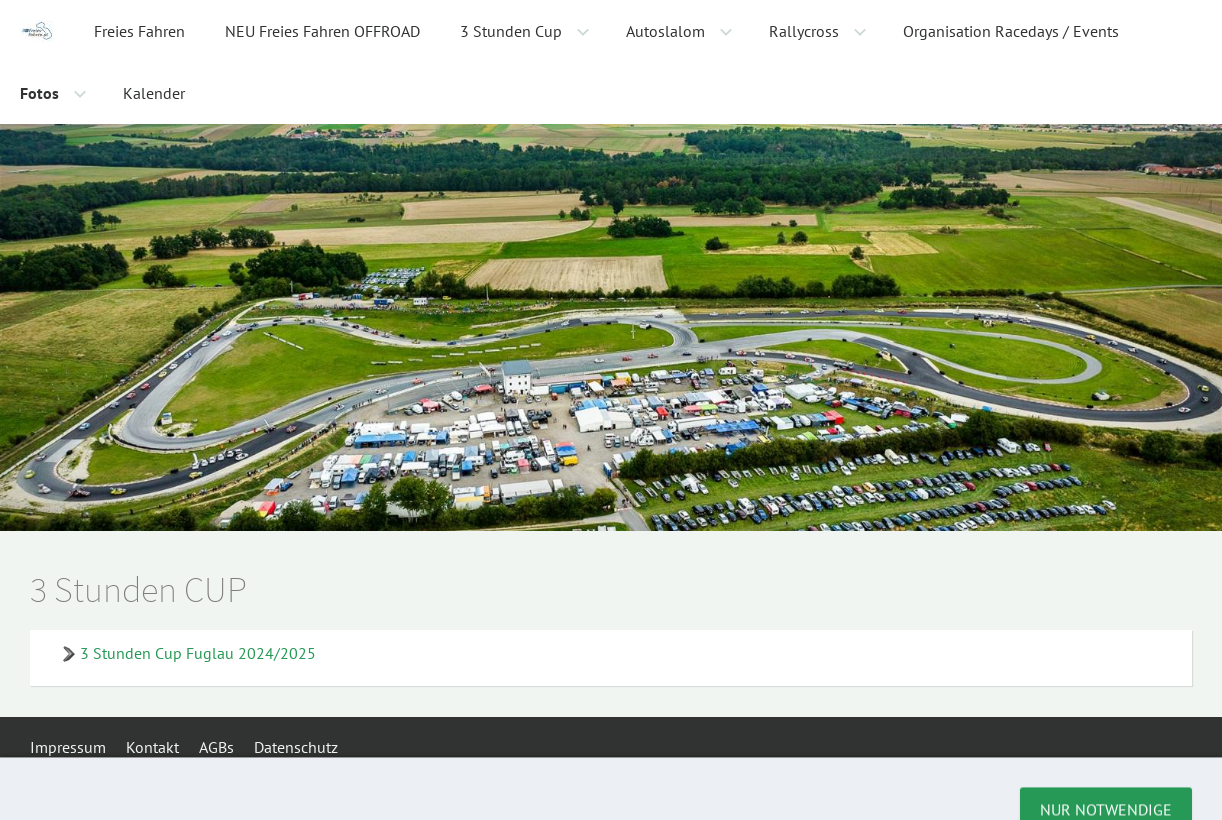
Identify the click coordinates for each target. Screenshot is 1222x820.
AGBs (216, 747)
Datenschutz (296, 747)
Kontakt (152, 747)
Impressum (68, 747)
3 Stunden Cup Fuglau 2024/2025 (198, 653)
